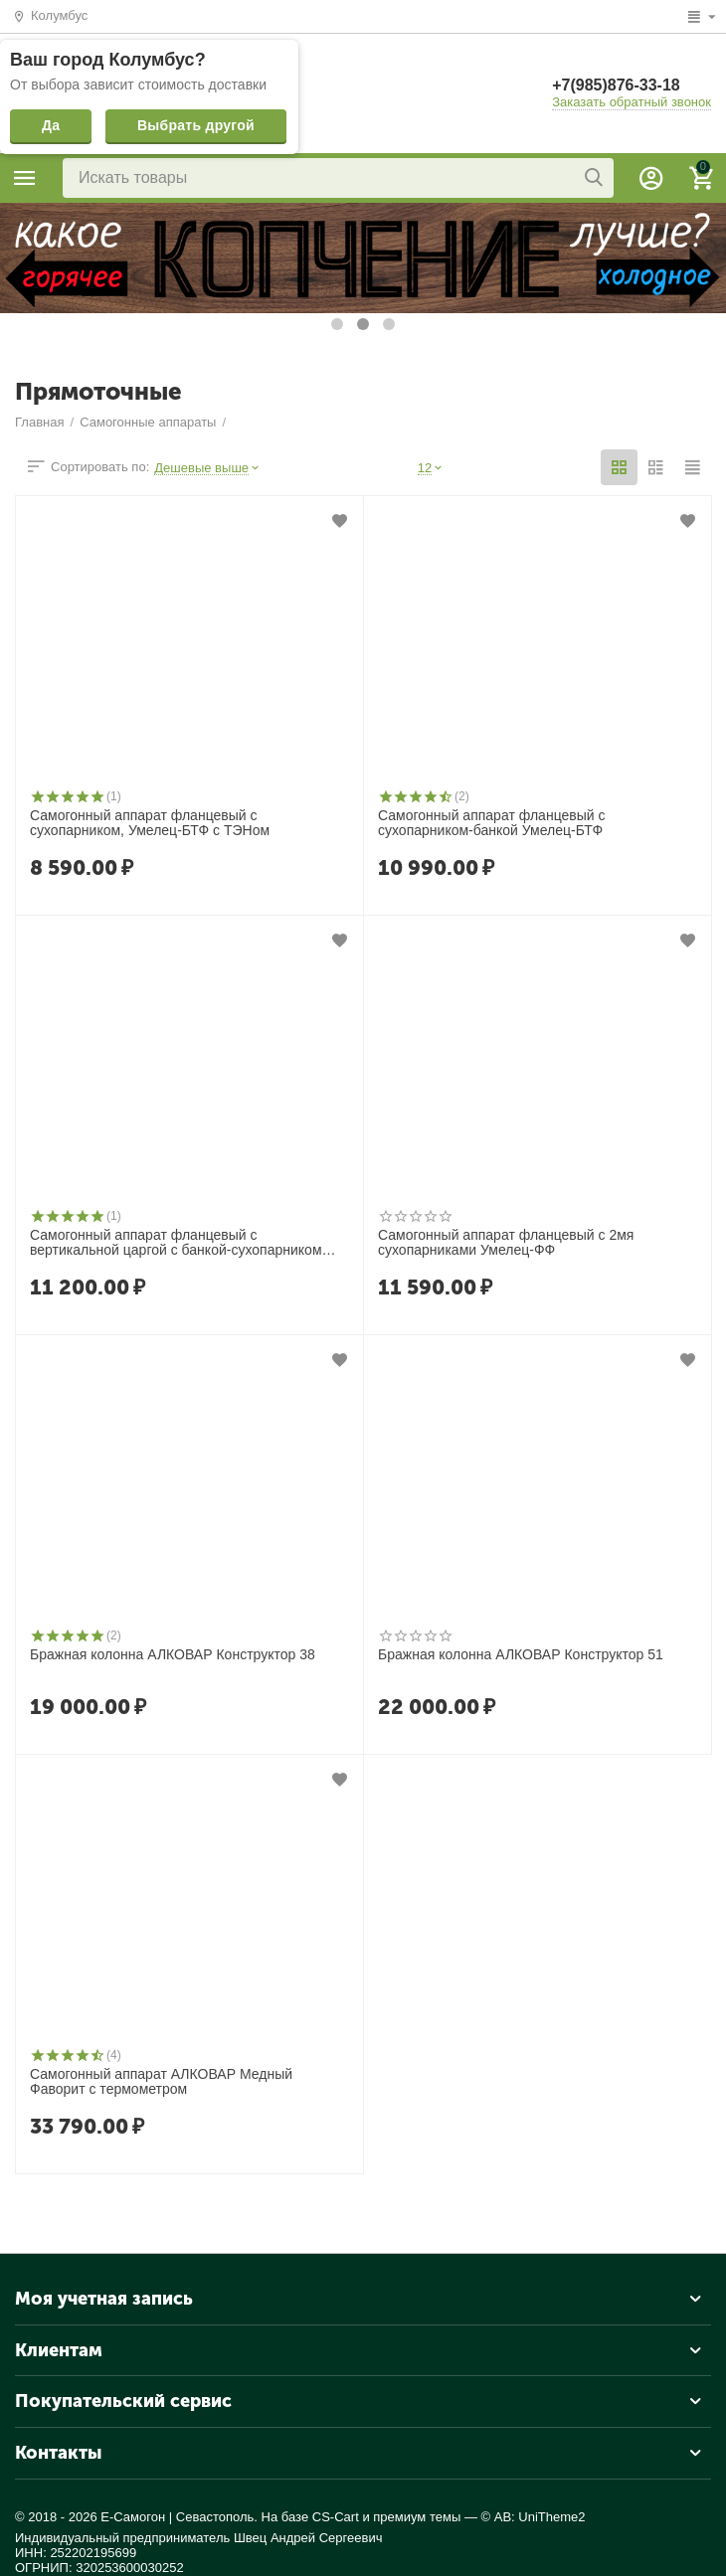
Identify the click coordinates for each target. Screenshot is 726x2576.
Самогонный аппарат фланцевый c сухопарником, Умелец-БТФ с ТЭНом (150, 823)
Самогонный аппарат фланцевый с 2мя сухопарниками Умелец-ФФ (506, 1243)
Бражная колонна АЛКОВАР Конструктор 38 (172, 1654)
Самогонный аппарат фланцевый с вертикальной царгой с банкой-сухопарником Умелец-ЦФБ (176, 1244)
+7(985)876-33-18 (616, 85)
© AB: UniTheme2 (533, 2516)
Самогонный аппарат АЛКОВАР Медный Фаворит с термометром (161, 2082)
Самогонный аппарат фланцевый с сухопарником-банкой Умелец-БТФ (492, 823)
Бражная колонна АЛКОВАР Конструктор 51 (520, 1654)
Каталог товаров (25, 178)
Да (51, 125)
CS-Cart (335, 2516)
